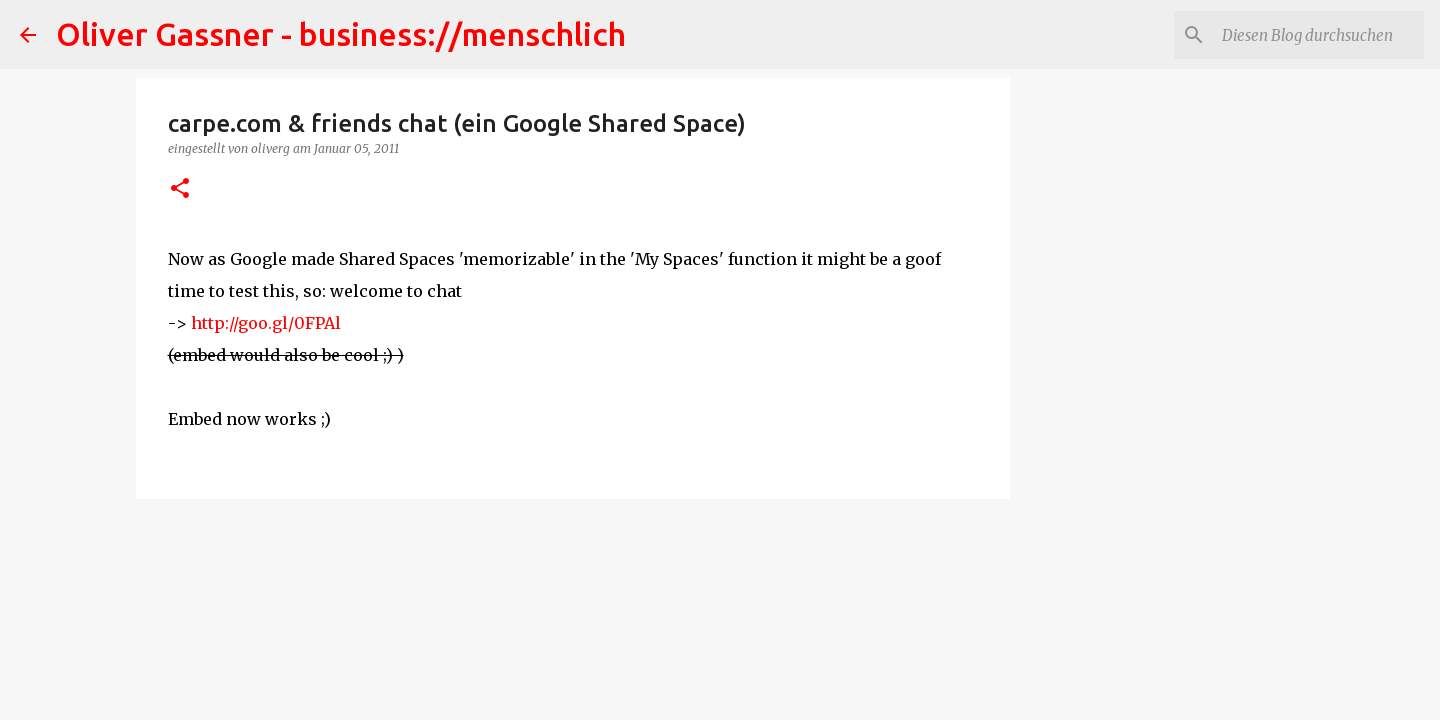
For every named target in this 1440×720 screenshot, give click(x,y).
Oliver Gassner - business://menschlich (341, 34)
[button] (180, 189)
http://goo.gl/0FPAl (266, 323)
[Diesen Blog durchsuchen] (1319, 35)
